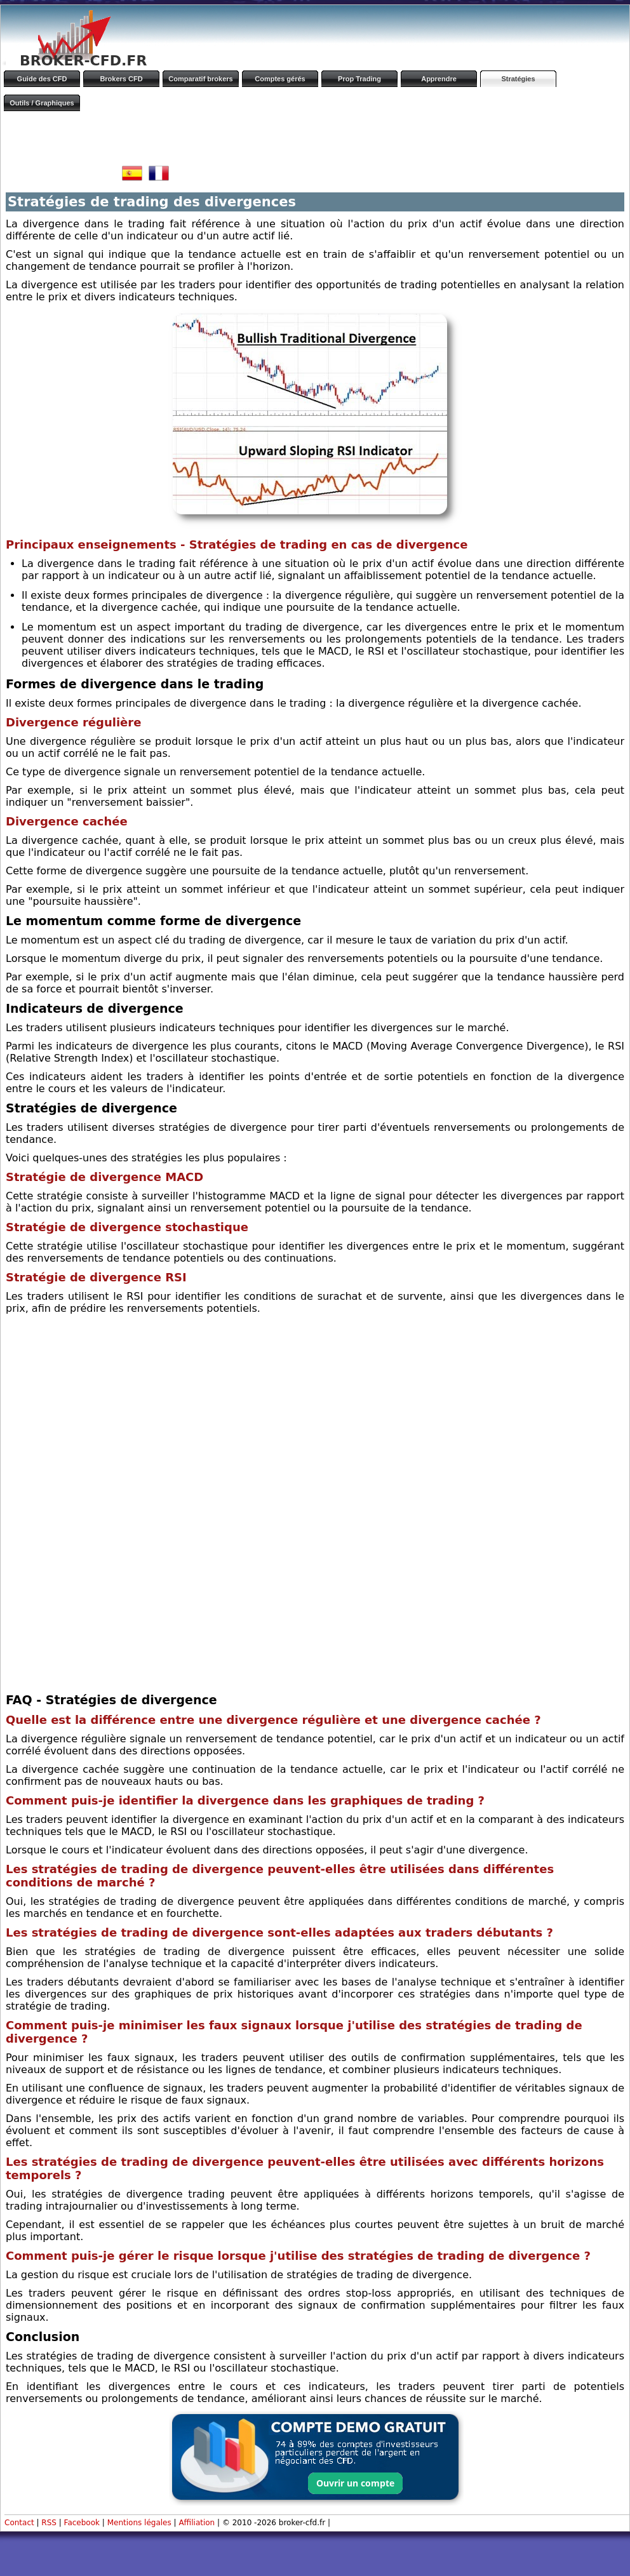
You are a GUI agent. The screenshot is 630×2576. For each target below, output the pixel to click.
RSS (49, 2522)
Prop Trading (359, 79)
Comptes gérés (280, 79)
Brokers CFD (121, 79)
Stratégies (518, 79)
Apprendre (439, 79)
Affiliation (196, 2522)
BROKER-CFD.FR (83, 61)
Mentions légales (139, 2522)
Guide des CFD (42, 79)
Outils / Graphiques (42, 103)
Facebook (82, 2522)
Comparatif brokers (200, 79)
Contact (19, 2522)
